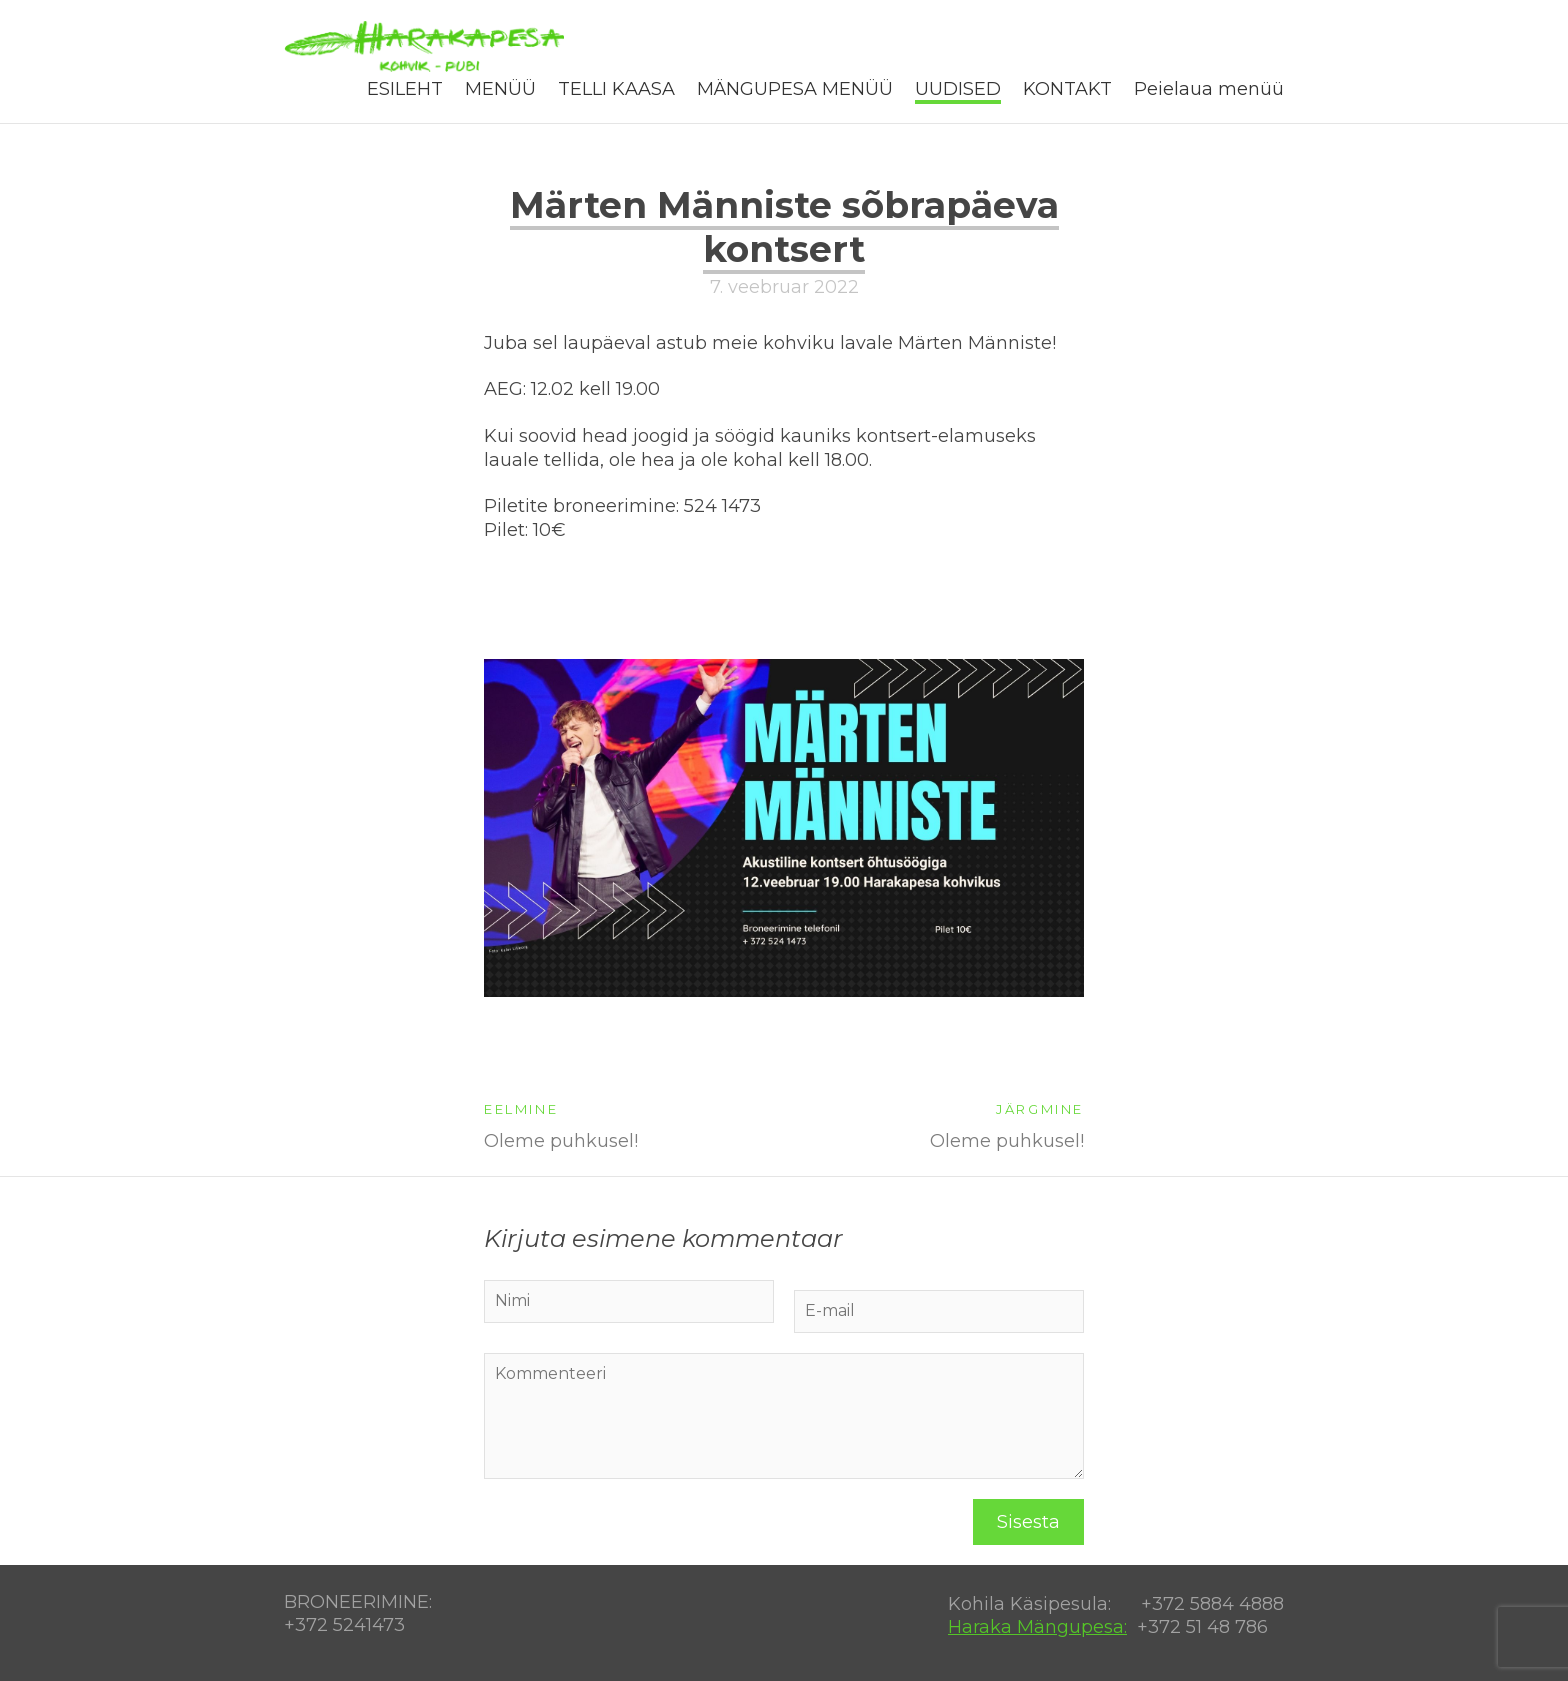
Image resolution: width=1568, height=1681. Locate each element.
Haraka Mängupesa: (1037, 1627)
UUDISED (958, 89)
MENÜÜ (500, 89)
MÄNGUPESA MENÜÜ (795, 89)
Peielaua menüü (1209, 89)
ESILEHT (405, 89)
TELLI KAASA (616, 89)
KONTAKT (1067, 89)
